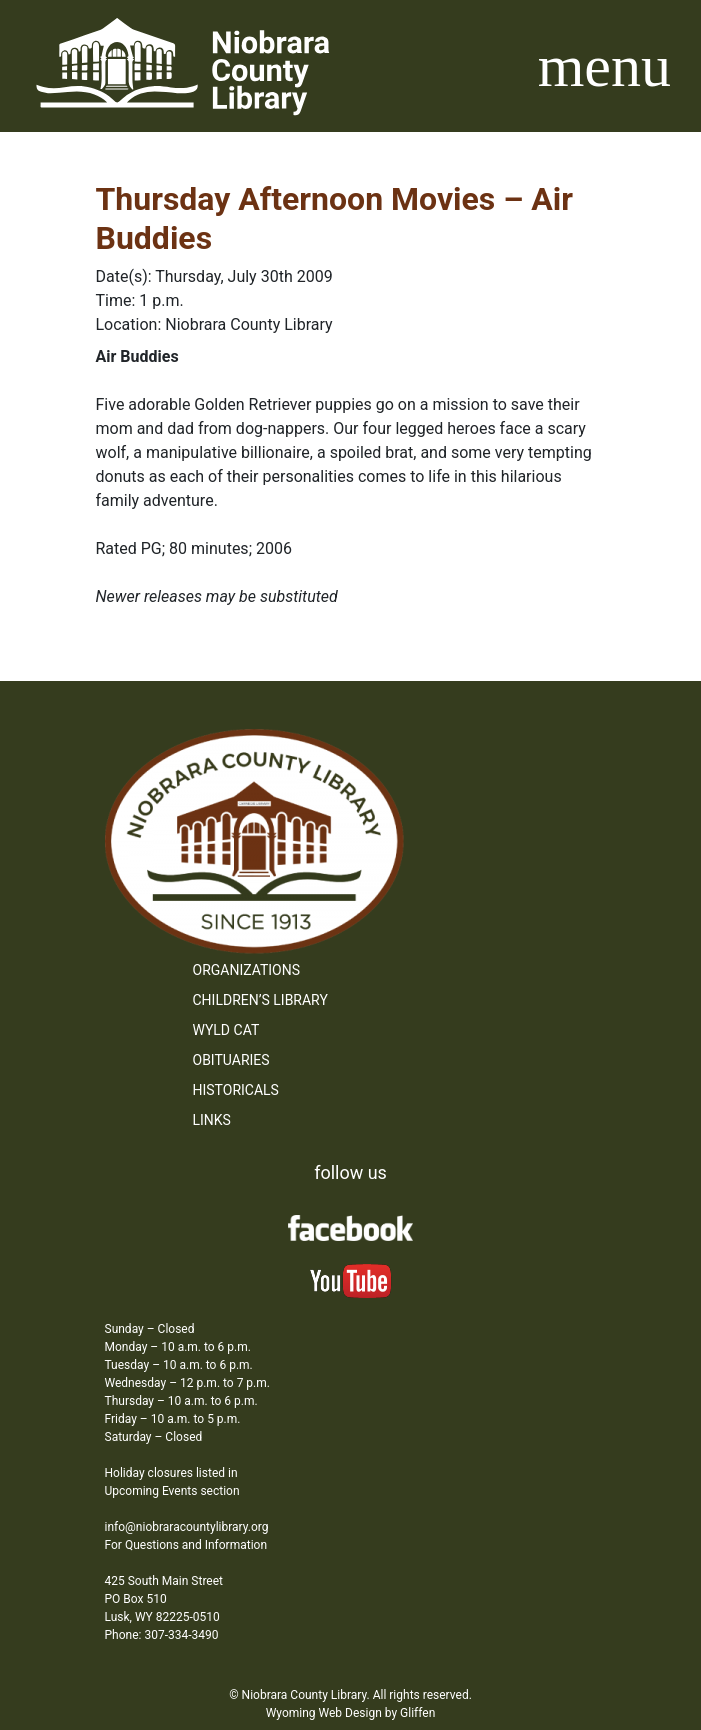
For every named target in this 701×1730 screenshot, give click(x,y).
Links (212, 1120)
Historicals (236, 1090)
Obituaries (231, 1060)
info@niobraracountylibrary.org (187, 1527)
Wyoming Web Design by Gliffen (351, 1713)
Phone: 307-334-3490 (162, 1635)
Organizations (247, 970)
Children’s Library (260, 1000)
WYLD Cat (226, 1030)
